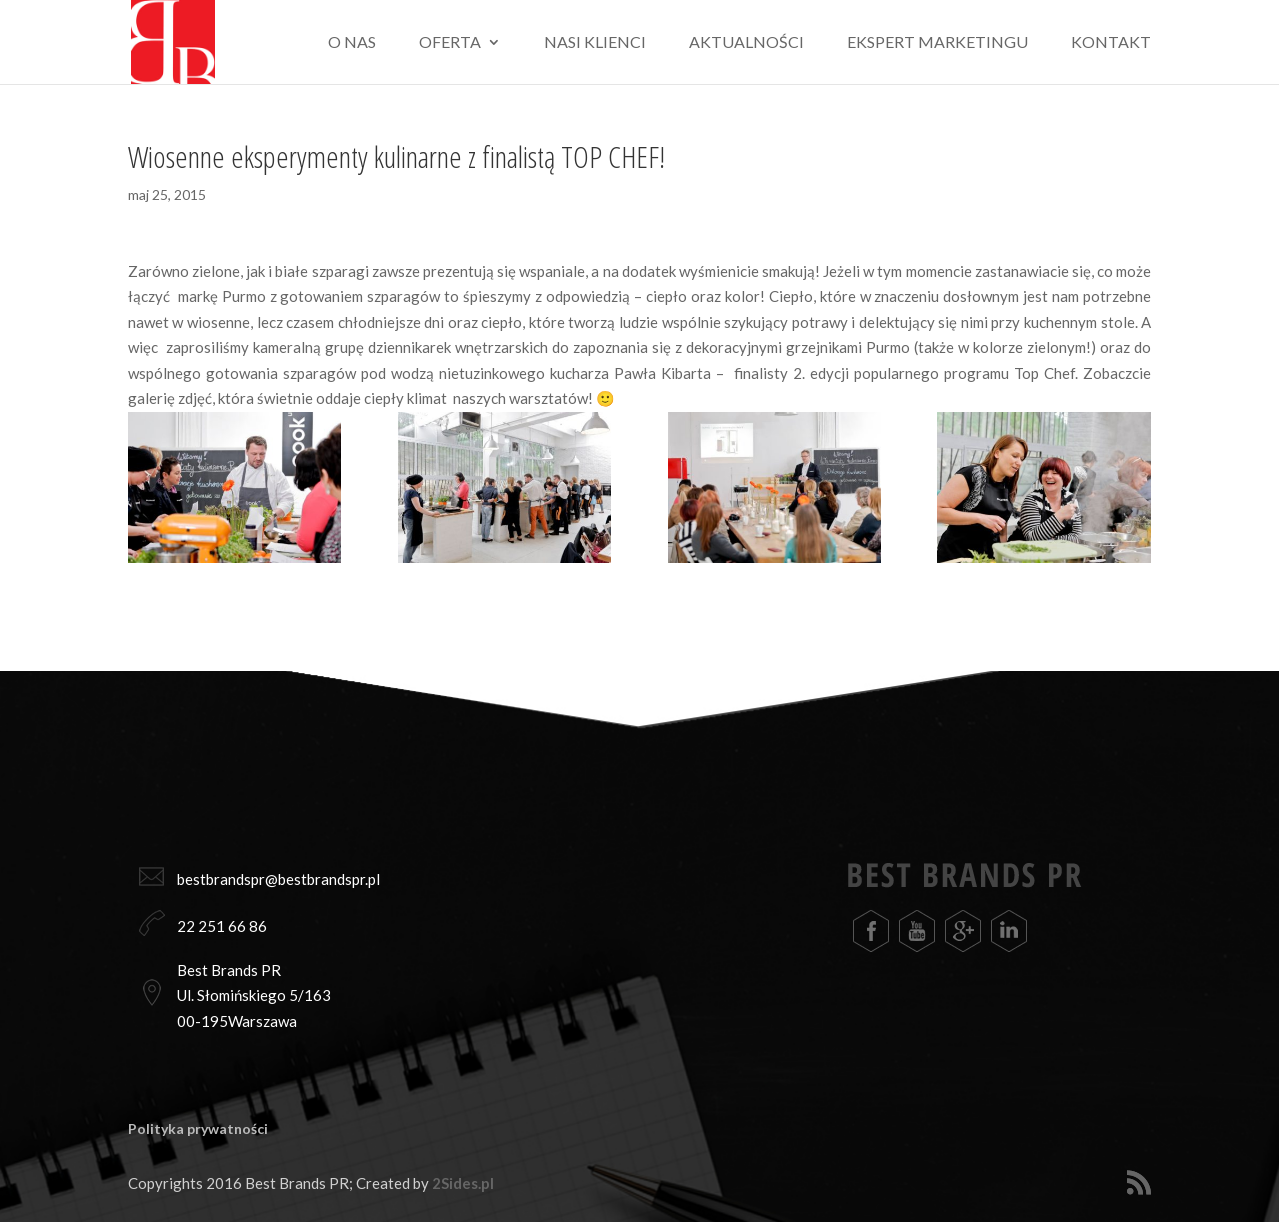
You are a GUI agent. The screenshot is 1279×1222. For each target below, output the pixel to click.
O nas (352, 43)
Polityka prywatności (198, 1128)
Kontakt (1111, 43)
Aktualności (746, 43)
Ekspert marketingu (937, 43)
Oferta (450, 43)
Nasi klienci (595, 43)
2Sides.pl (463, 1183)
